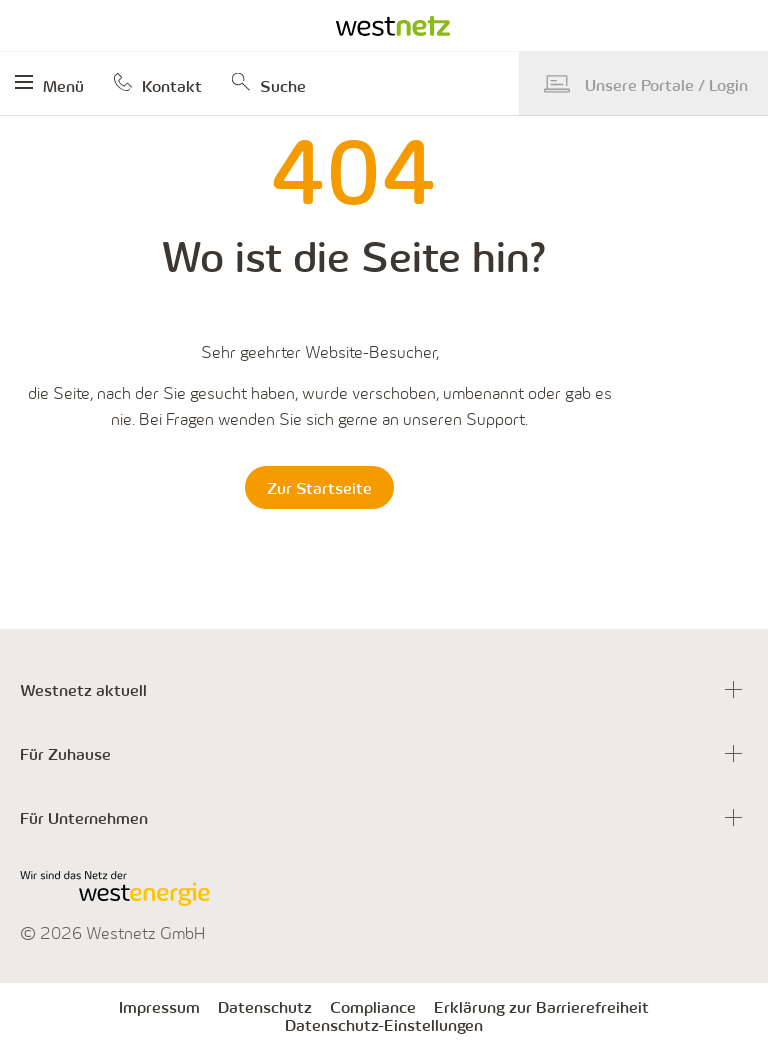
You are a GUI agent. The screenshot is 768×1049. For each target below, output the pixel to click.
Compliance (373, 1007)
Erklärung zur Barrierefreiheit (541, 1007)
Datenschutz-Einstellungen (384, 1025)
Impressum (159, 1007)
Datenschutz (265, 1007)
